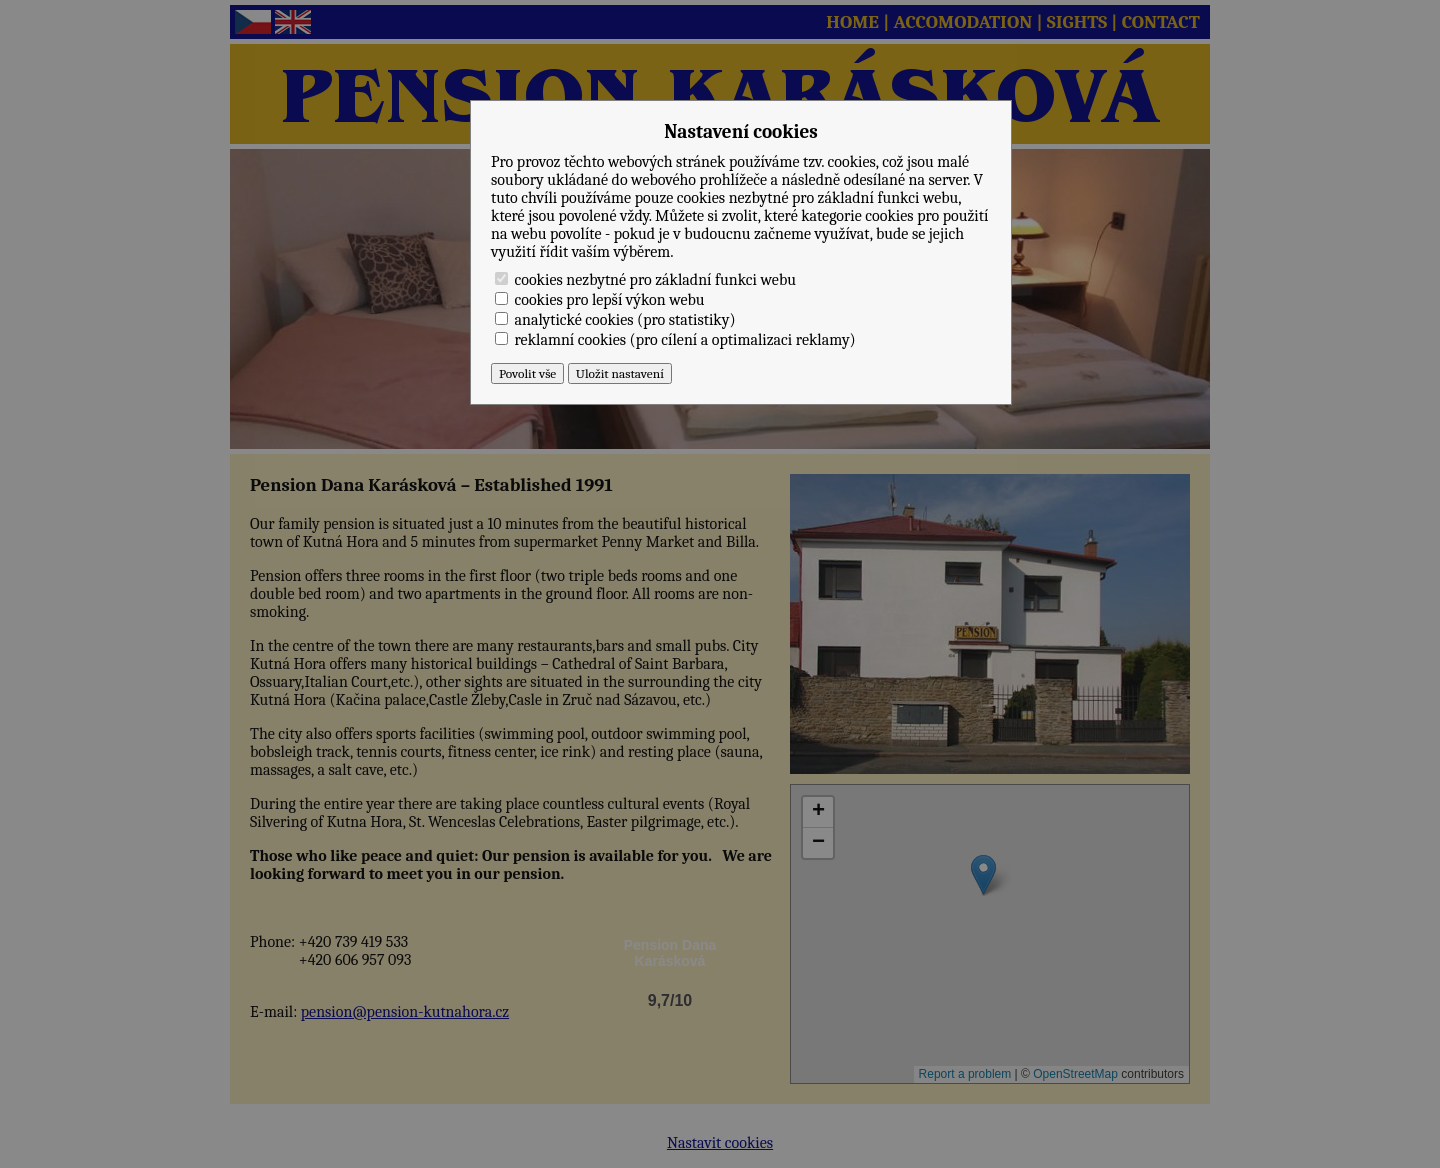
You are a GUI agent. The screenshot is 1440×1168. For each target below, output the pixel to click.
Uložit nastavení (620, 373)
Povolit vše (527, 373)
